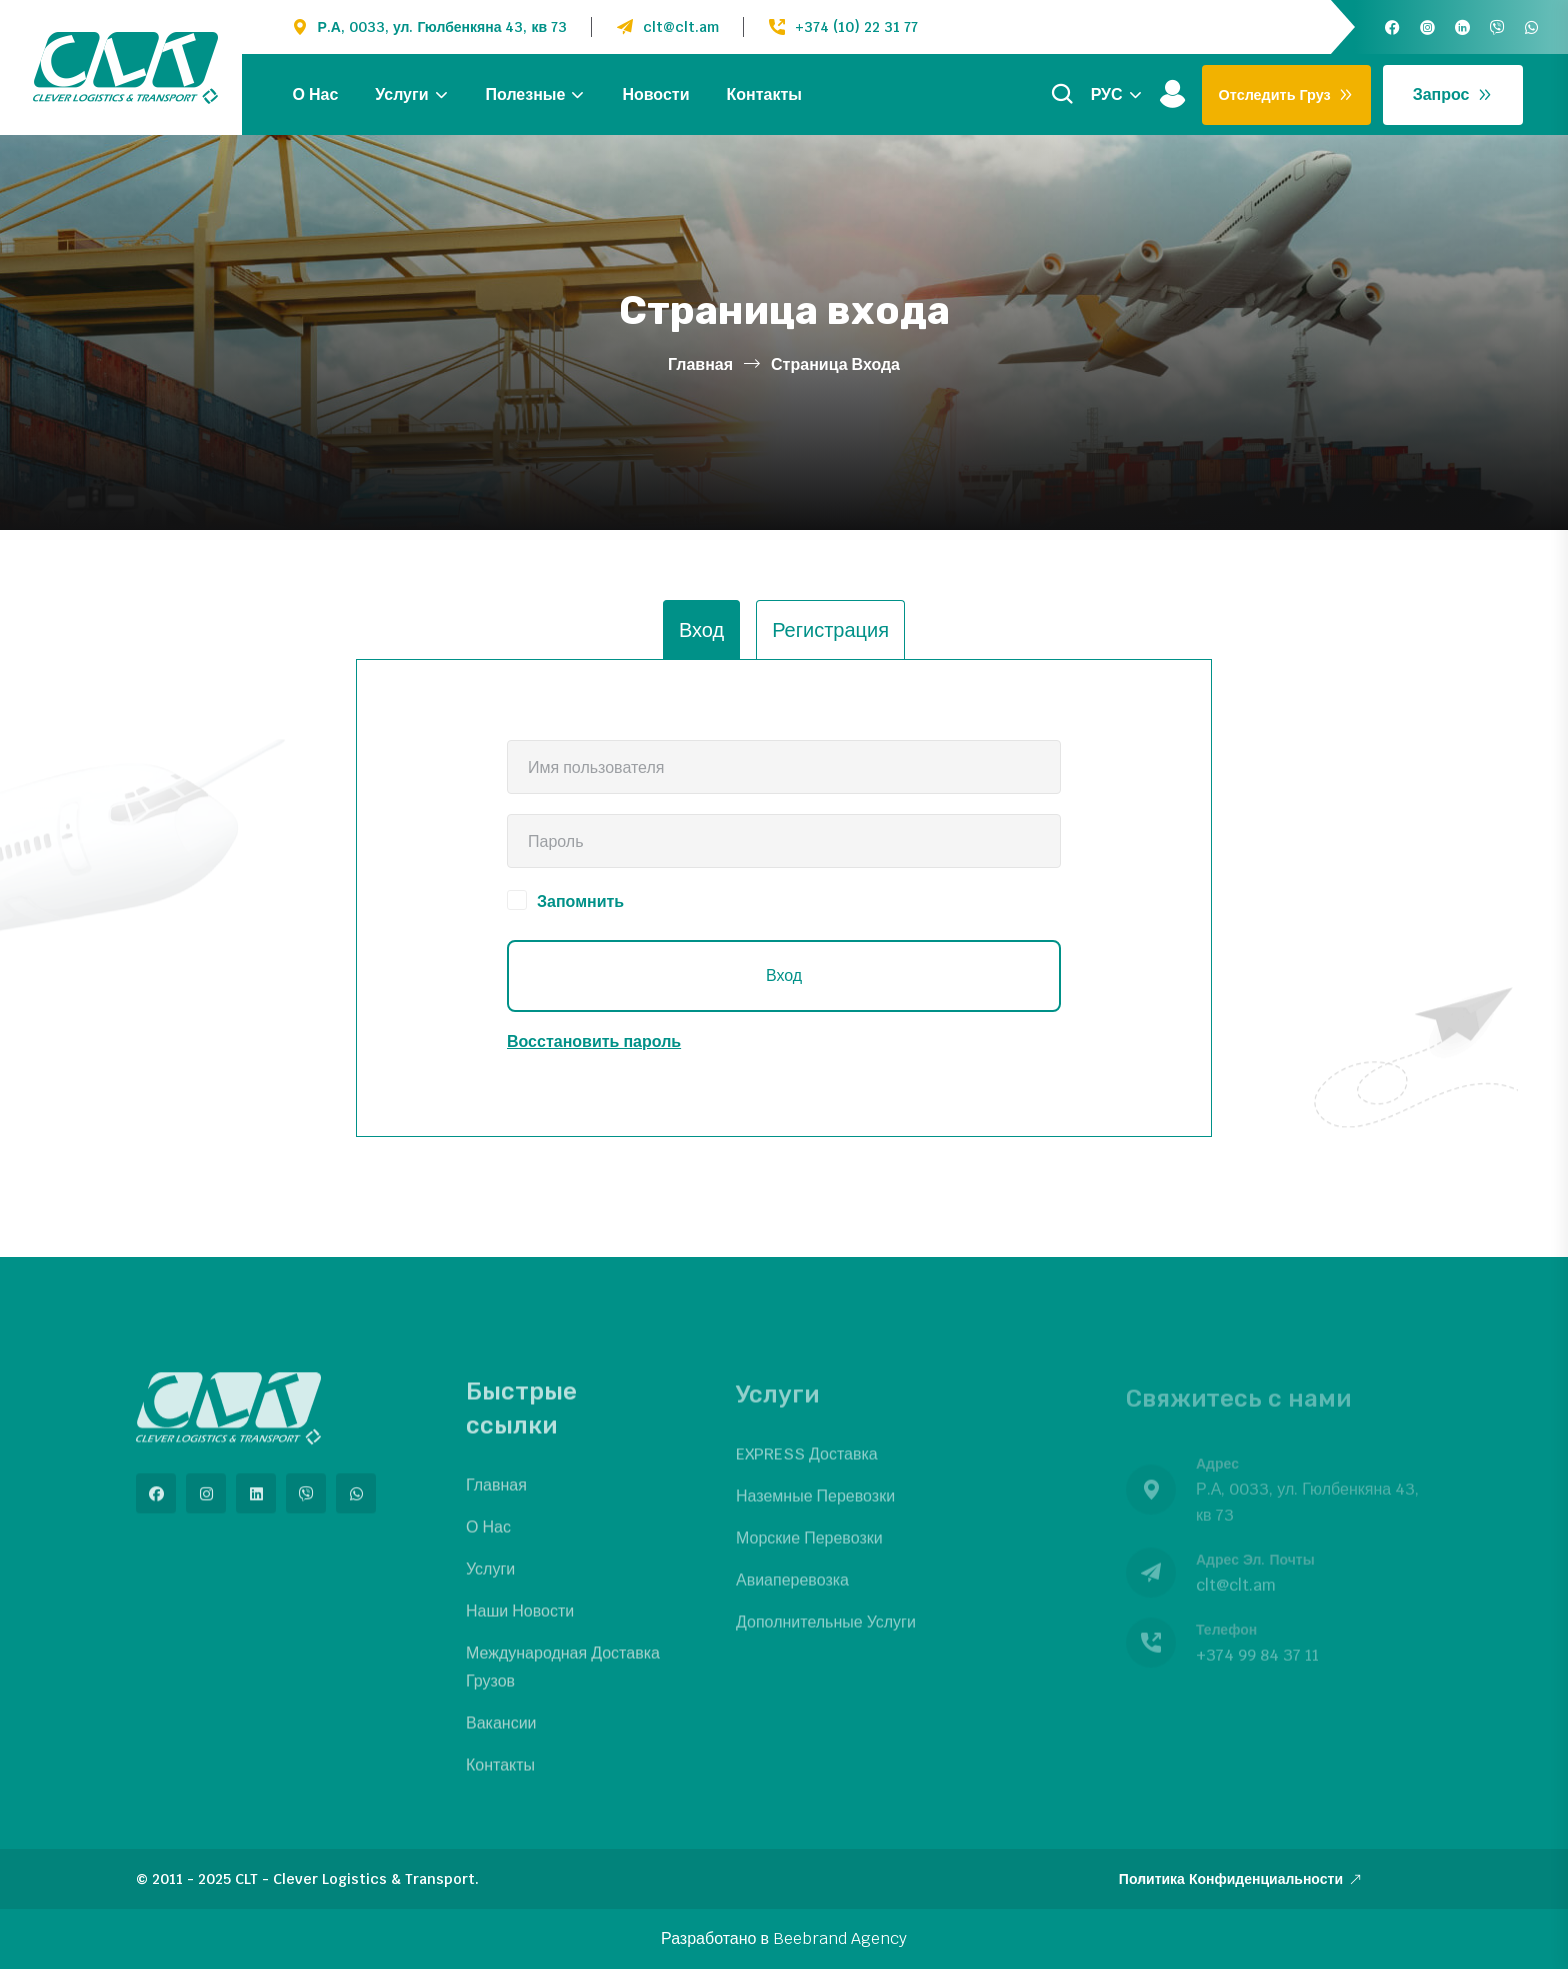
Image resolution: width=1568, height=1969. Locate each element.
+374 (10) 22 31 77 (856, 27)
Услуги (401, 94)
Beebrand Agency (840, 1938)
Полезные (526, 94)
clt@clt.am (681, 27)
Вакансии (501, 1735)
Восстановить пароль (594, 1041)
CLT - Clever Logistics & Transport (355, 1879)
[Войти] (1172, 94)
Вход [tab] (701, 630)
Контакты (764, 94)
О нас (316, 94)
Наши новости (520, 1623)
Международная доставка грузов (563, 1679)
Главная (700, 364)
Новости (655, 94)
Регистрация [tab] (830, 630)
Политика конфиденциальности (1240, 1879)
